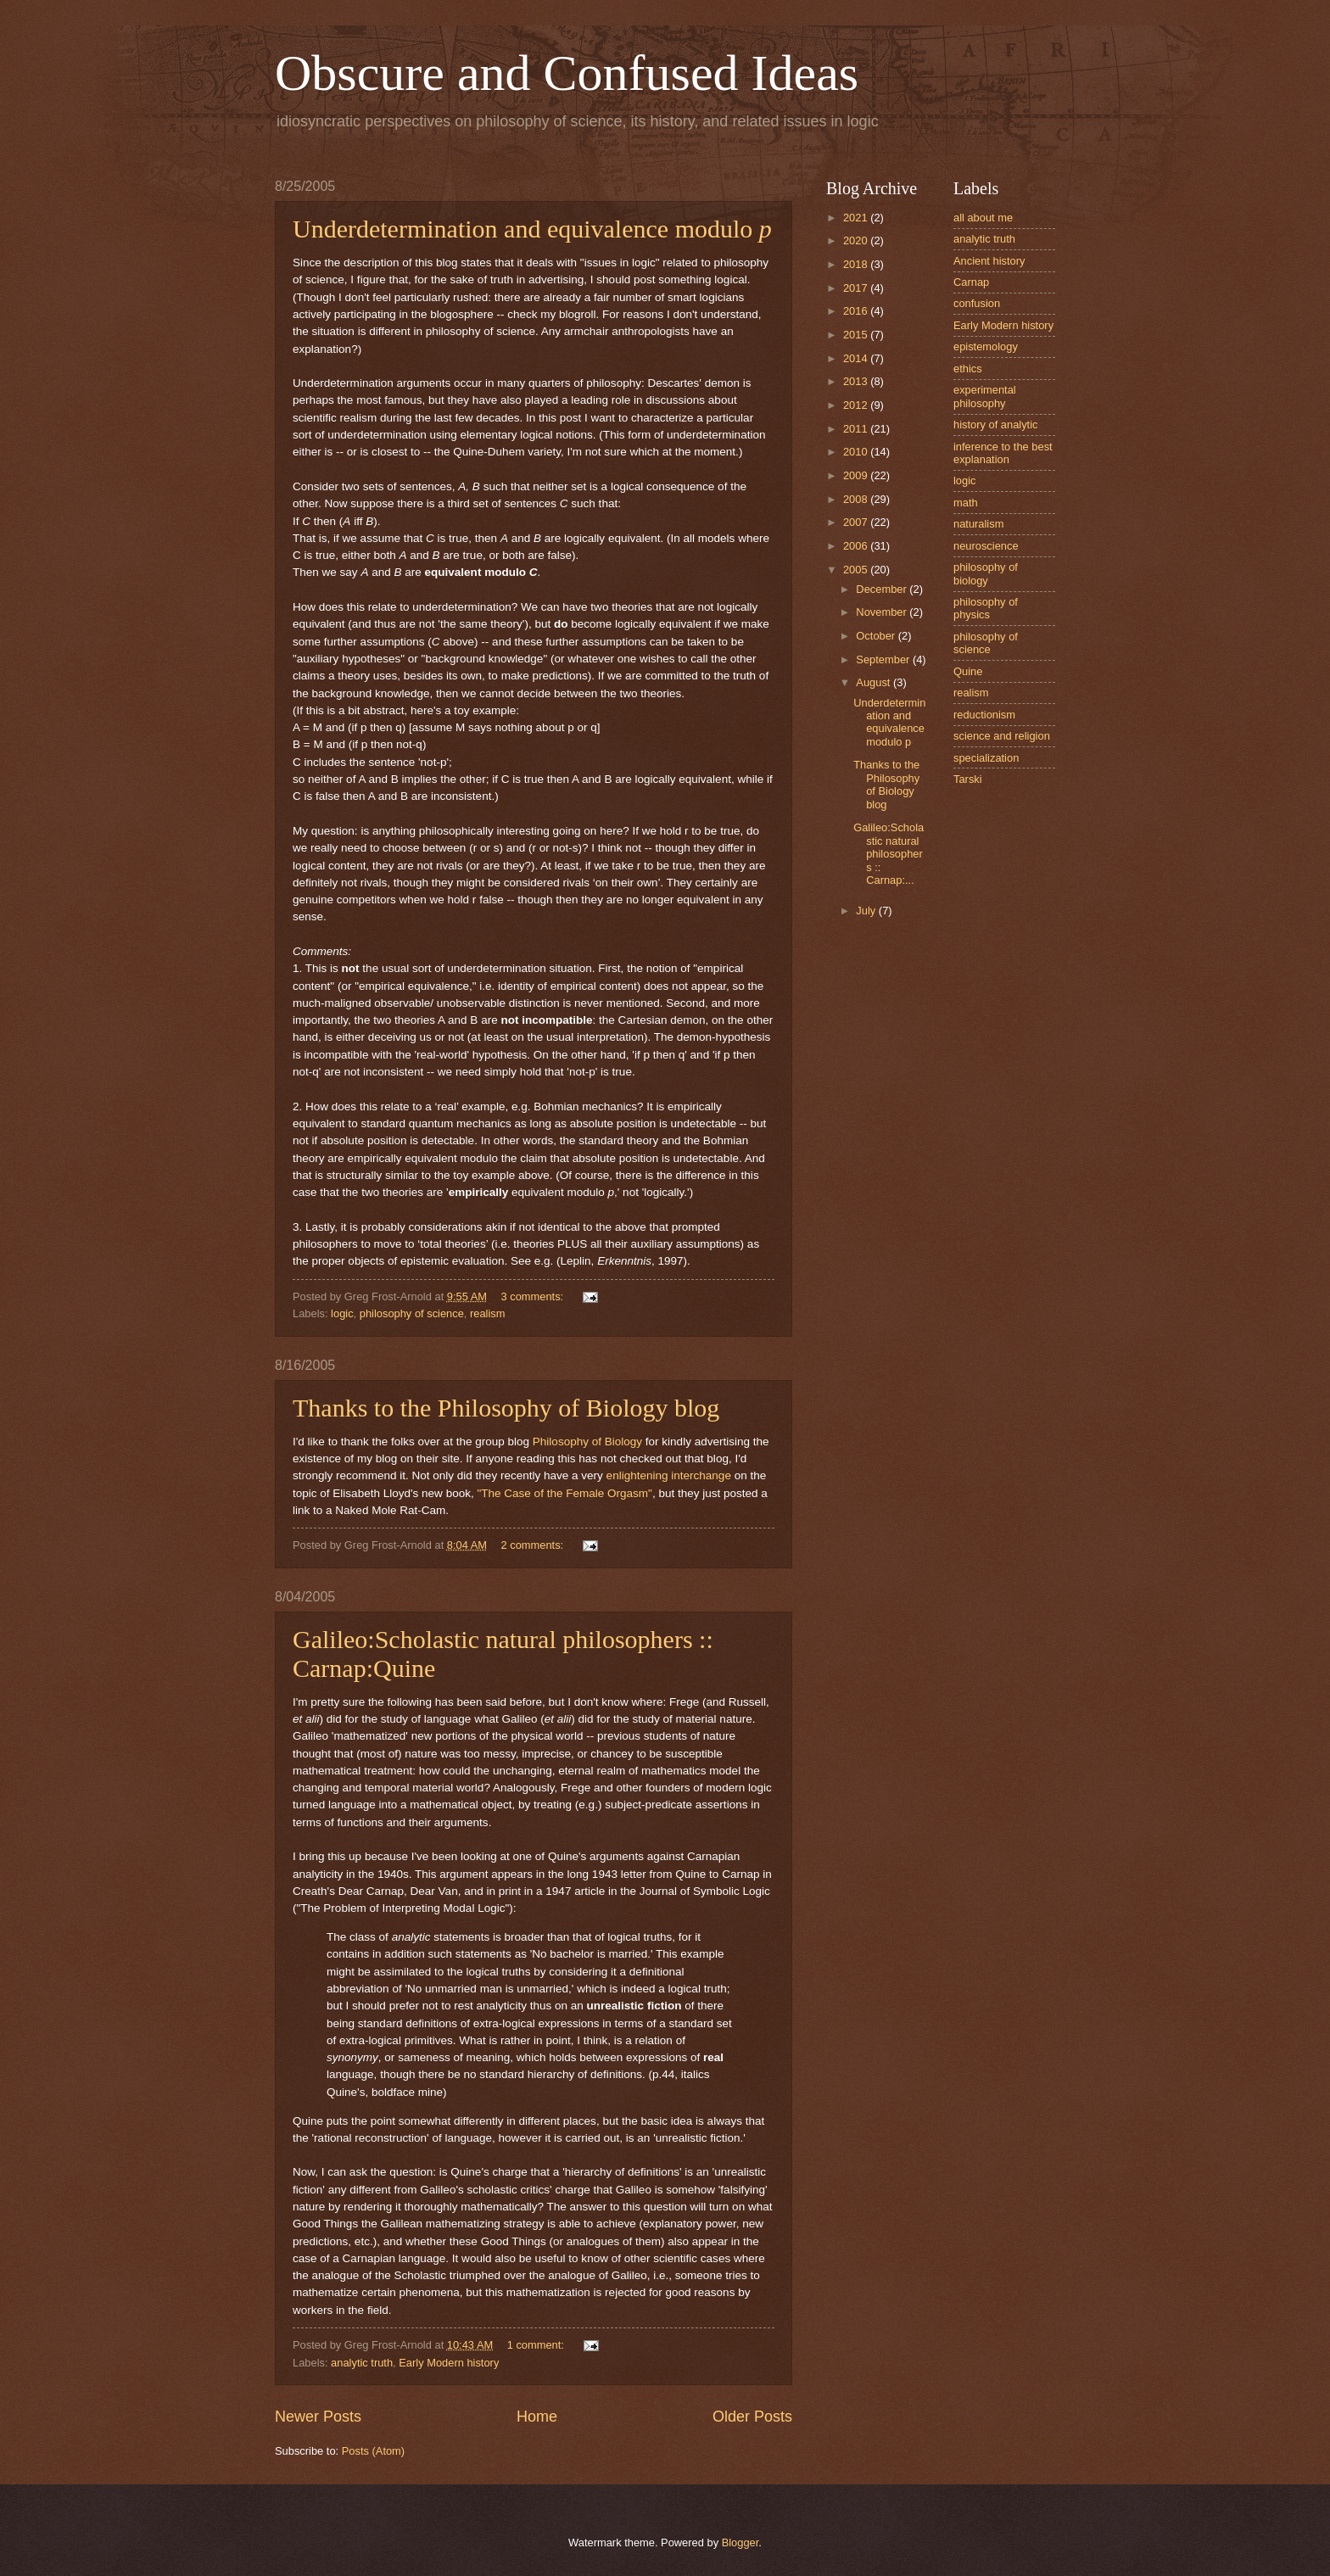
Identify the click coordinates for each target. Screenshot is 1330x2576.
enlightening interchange (668, 1475)
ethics (967, 368)
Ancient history (989, 260)
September (884, 659)
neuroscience (986, 545)
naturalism (978, 523)
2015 (856, 334)
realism (488, 1313)
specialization (986, 758)
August (874, 682)
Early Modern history (449, 2362)
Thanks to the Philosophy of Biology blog (506, 1408)
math (965, 502)
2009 (856, 475)
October (876, 635)
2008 (856, 499)
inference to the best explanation (1003, 453)
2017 (856, 288)
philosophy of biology (985, 573)
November (882, 612)
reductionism (984, 714)
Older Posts (752, 2416)
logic (342, 1313)
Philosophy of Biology (587, 1441)
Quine (967, 671)
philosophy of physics (985, 608)
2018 (856, 264)
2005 (856, 569)
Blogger (740, 2542)
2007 (856, 522)
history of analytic (995, 424)
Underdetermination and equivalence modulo (532, 229)
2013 (856, 381)
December (882, 589)
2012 (856, 405)
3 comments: (534, 1296)
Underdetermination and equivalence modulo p (889, 722)
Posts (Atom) (373, 2451)
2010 (856, 451)
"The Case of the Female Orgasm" (564, 1493)
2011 (856, 428)
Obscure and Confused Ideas (566, 73)
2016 (856, 311)
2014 (856, 358)
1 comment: (537, 2345)
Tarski (967, 779)
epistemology (985, 346)
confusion (976, 303)
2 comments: (534, 1545)
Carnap (971, 282)
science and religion (1001, 735)
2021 (856, 217)
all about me (983, 217)
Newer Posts (318, 2416)
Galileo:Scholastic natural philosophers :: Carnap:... (888, 853)
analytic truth (362, 2362)
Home (537, 2416)
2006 (856, 545)
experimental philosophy (984, 396)
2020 (856, 240)
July (867, 910)
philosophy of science (412, 1313)
